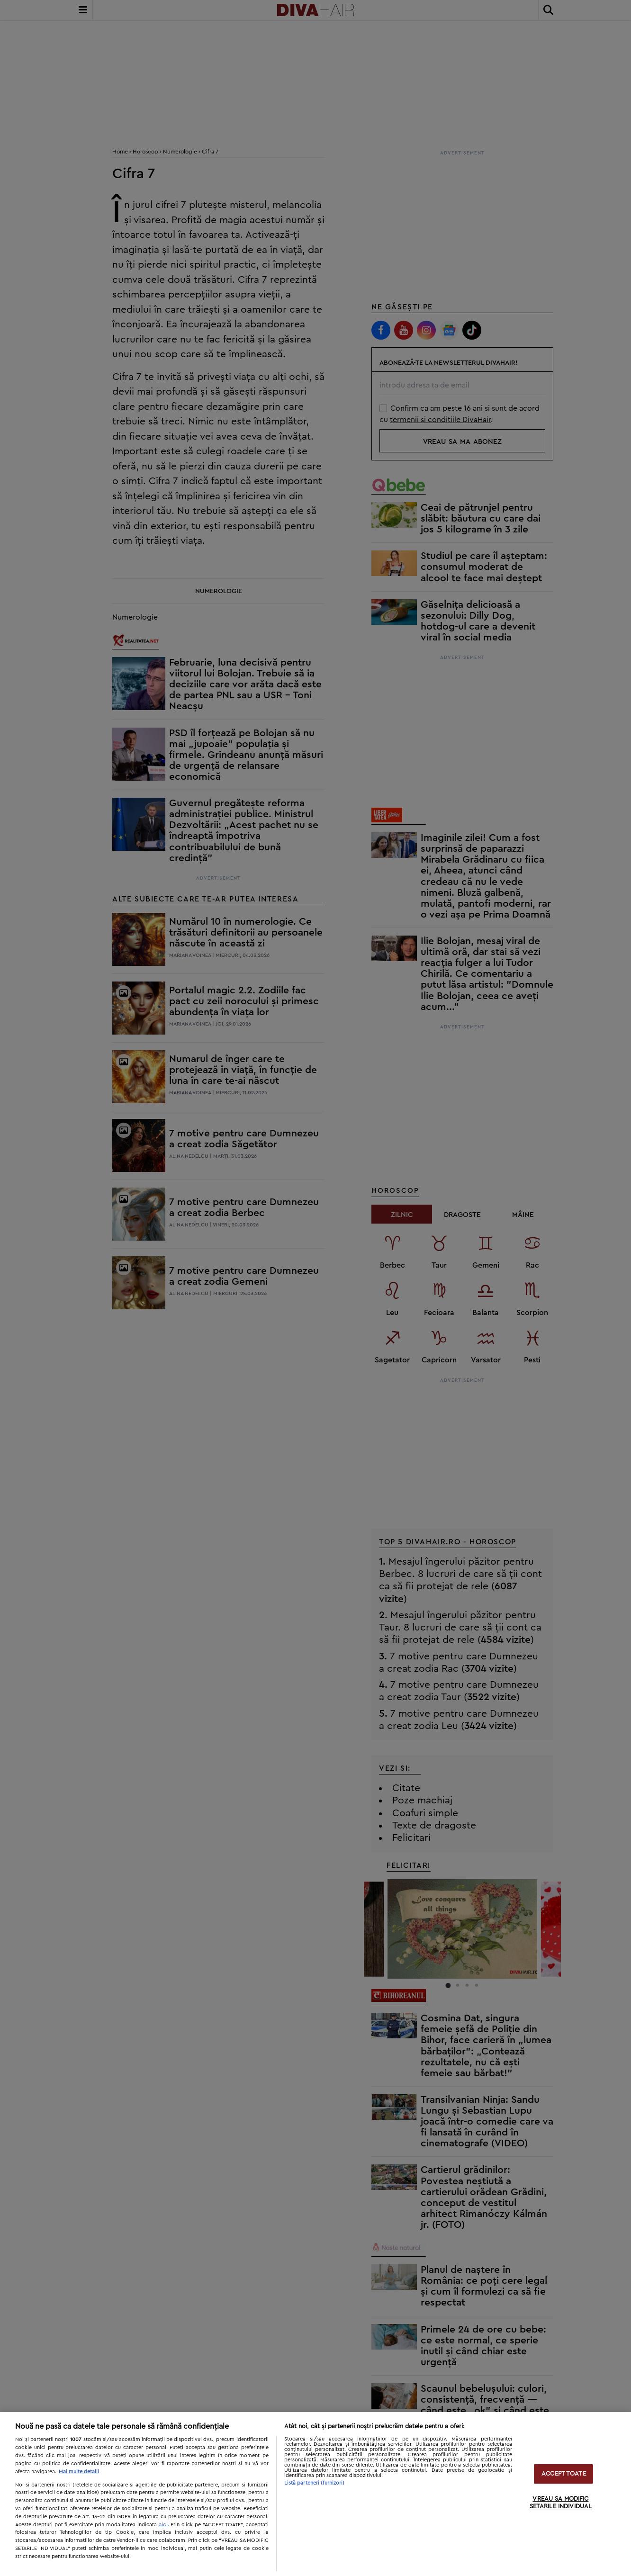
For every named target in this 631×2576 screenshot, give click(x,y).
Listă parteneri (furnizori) (314, 2483)
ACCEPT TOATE (563, 2474)
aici (163, 2524)
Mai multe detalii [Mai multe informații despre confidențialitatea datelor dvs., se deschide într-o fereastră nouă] (79, 2471)
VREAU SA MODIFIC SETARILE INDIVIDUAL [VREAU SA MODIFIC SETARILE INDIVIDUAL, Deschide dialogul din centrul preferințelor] (561, 2503)
